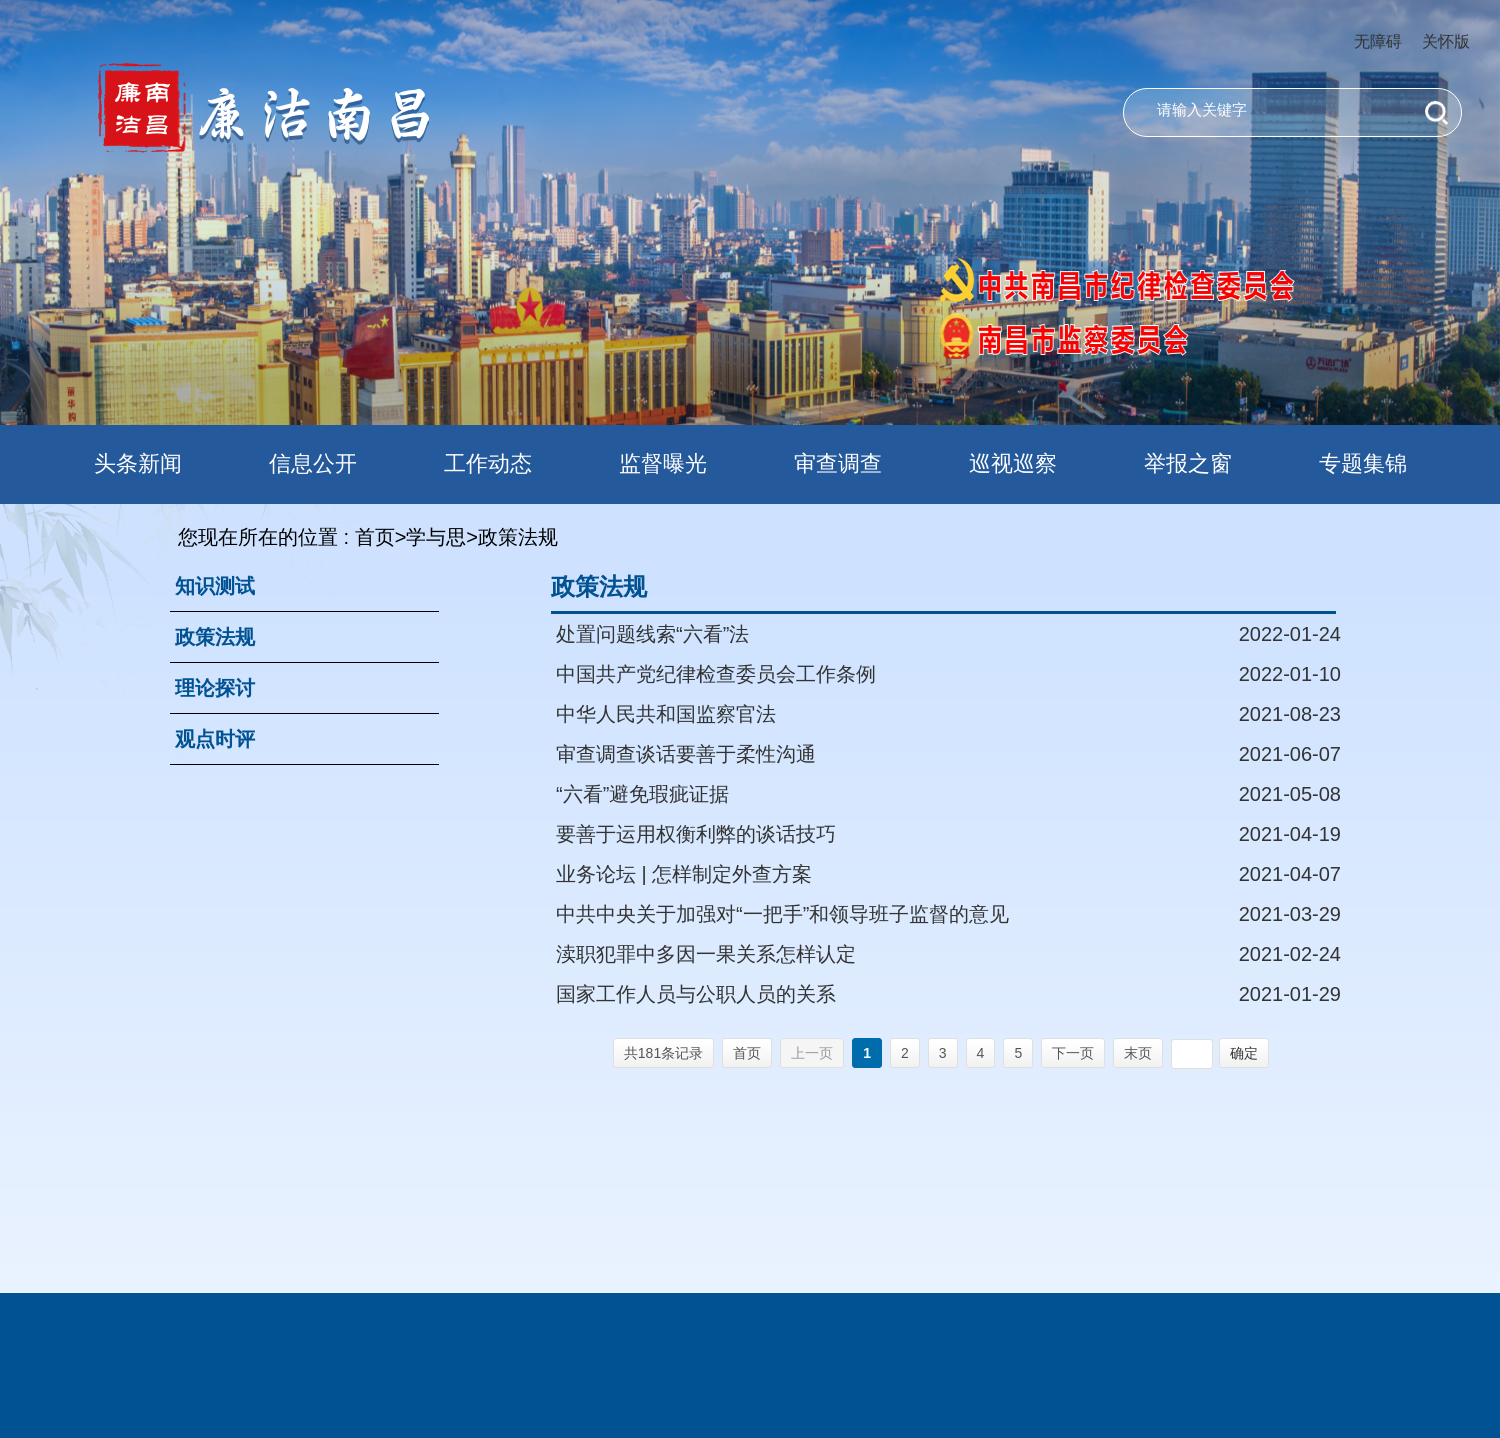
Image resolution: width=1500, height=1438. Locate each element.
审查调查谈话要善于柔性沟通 (686, 754)
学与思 (436, 537)
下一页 (1073, 1053)
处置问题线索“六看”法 (652, 634)
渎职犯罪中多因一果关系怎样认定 (706, 954)
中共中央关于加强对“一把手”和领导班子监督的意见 (782, 914)
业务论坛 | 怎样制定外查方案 (684, 874)
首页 (375, 537)
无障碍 (1378, 41)
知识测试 (215, 586)
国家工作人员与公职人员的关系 (696, 994)
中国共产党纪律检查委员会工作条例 (716, 674)
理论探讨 (215, 688)
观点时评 (215, 739)
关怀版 (1446, 41)
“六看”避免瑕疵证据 (642, 794)
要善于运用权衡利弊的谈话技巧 (696, 834)
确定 (1244, 1053)
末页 (1138, 1053)
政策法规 (215, 637)
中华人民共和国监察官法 (666, 714)
